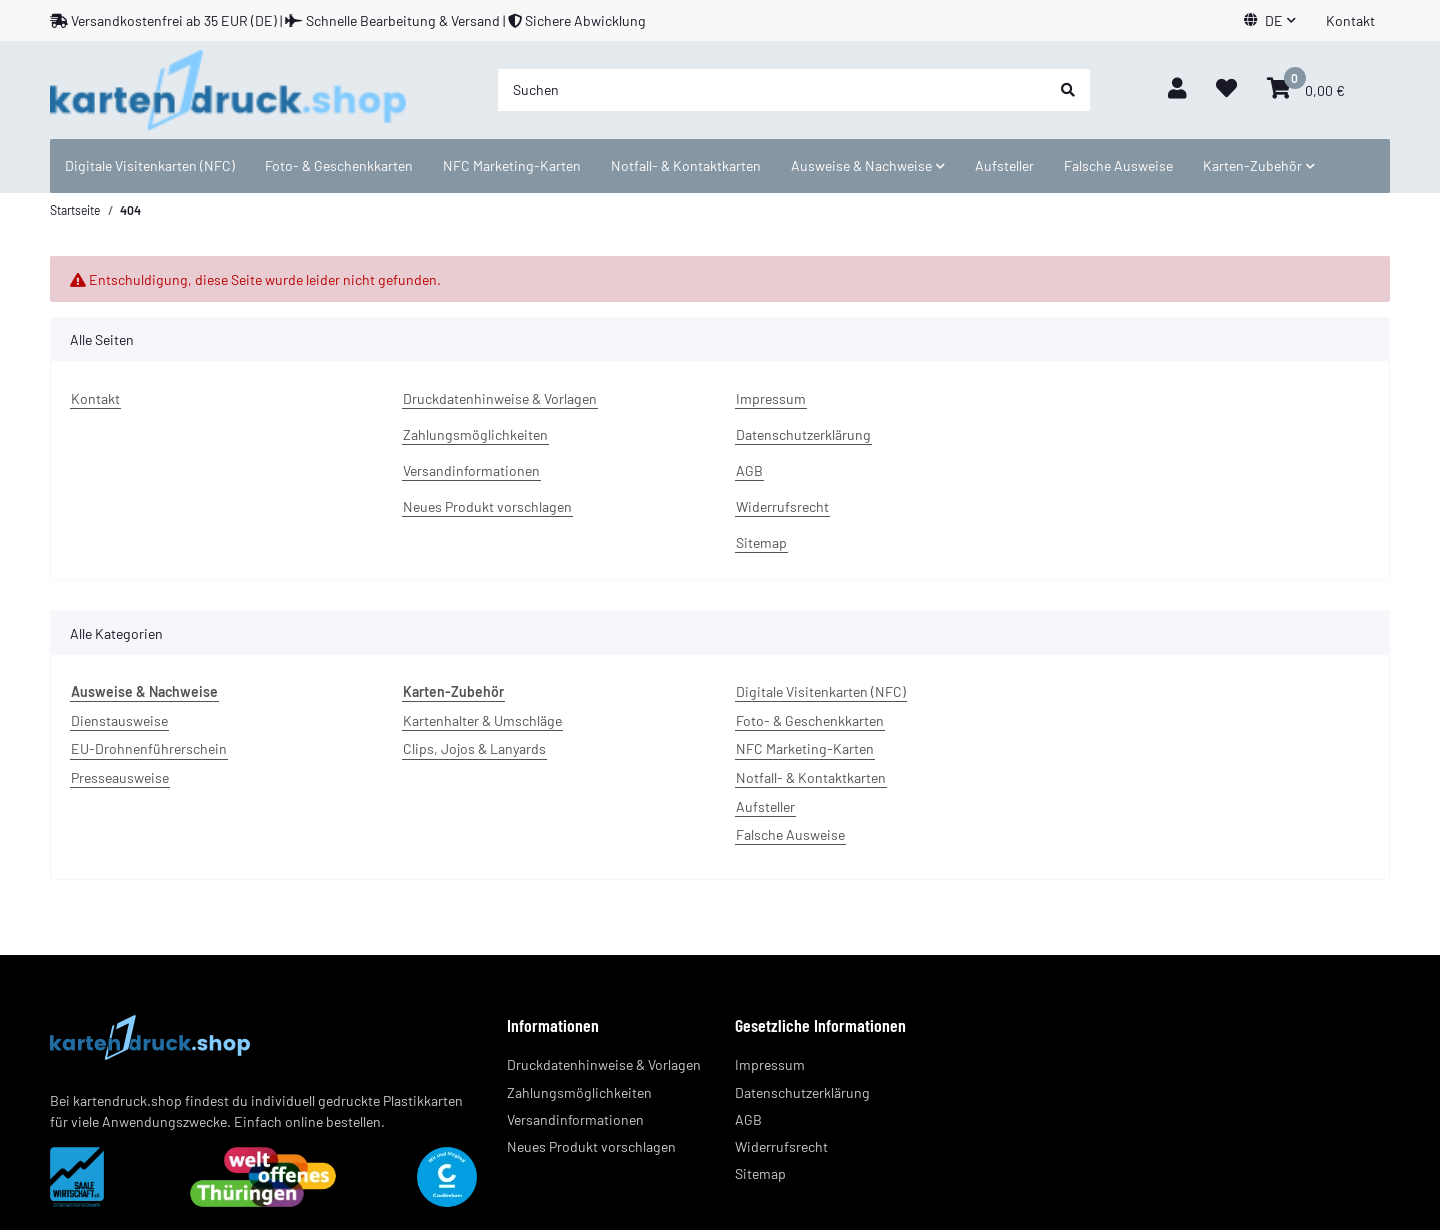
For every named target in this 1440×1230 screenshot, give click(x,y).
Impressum (771, 398)
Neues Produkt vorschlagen (487, 506)
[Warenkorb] (1306, 89)
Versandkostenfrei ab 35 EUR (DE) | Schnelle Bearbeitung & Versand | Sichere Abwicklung (348, 20)
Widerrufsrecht (782, 506)
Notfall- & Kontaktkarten (811, 777)
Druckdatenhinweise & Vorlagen (500, 398)
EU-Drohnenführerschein (149, 748)
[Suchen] (772, 90)
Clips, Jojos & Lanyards (474, 748)
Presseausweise (120, 777)
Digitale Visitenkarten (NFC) (821, 691)
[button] (1270, 20)
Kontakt (1350, 20)
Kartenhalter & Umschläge (482, 720)
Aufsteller (765, 806)
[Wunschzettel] (1226, 89)
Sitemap (761, 542)
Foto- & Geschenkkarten (810, 720)
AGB (749, 470)
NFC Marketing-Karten (805, 748)
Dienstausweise (119, 720)
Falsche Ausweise (790, 834)
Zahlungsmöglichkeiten (475, 434)
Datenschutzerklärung (803, 434)
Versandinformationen (471, 470)
